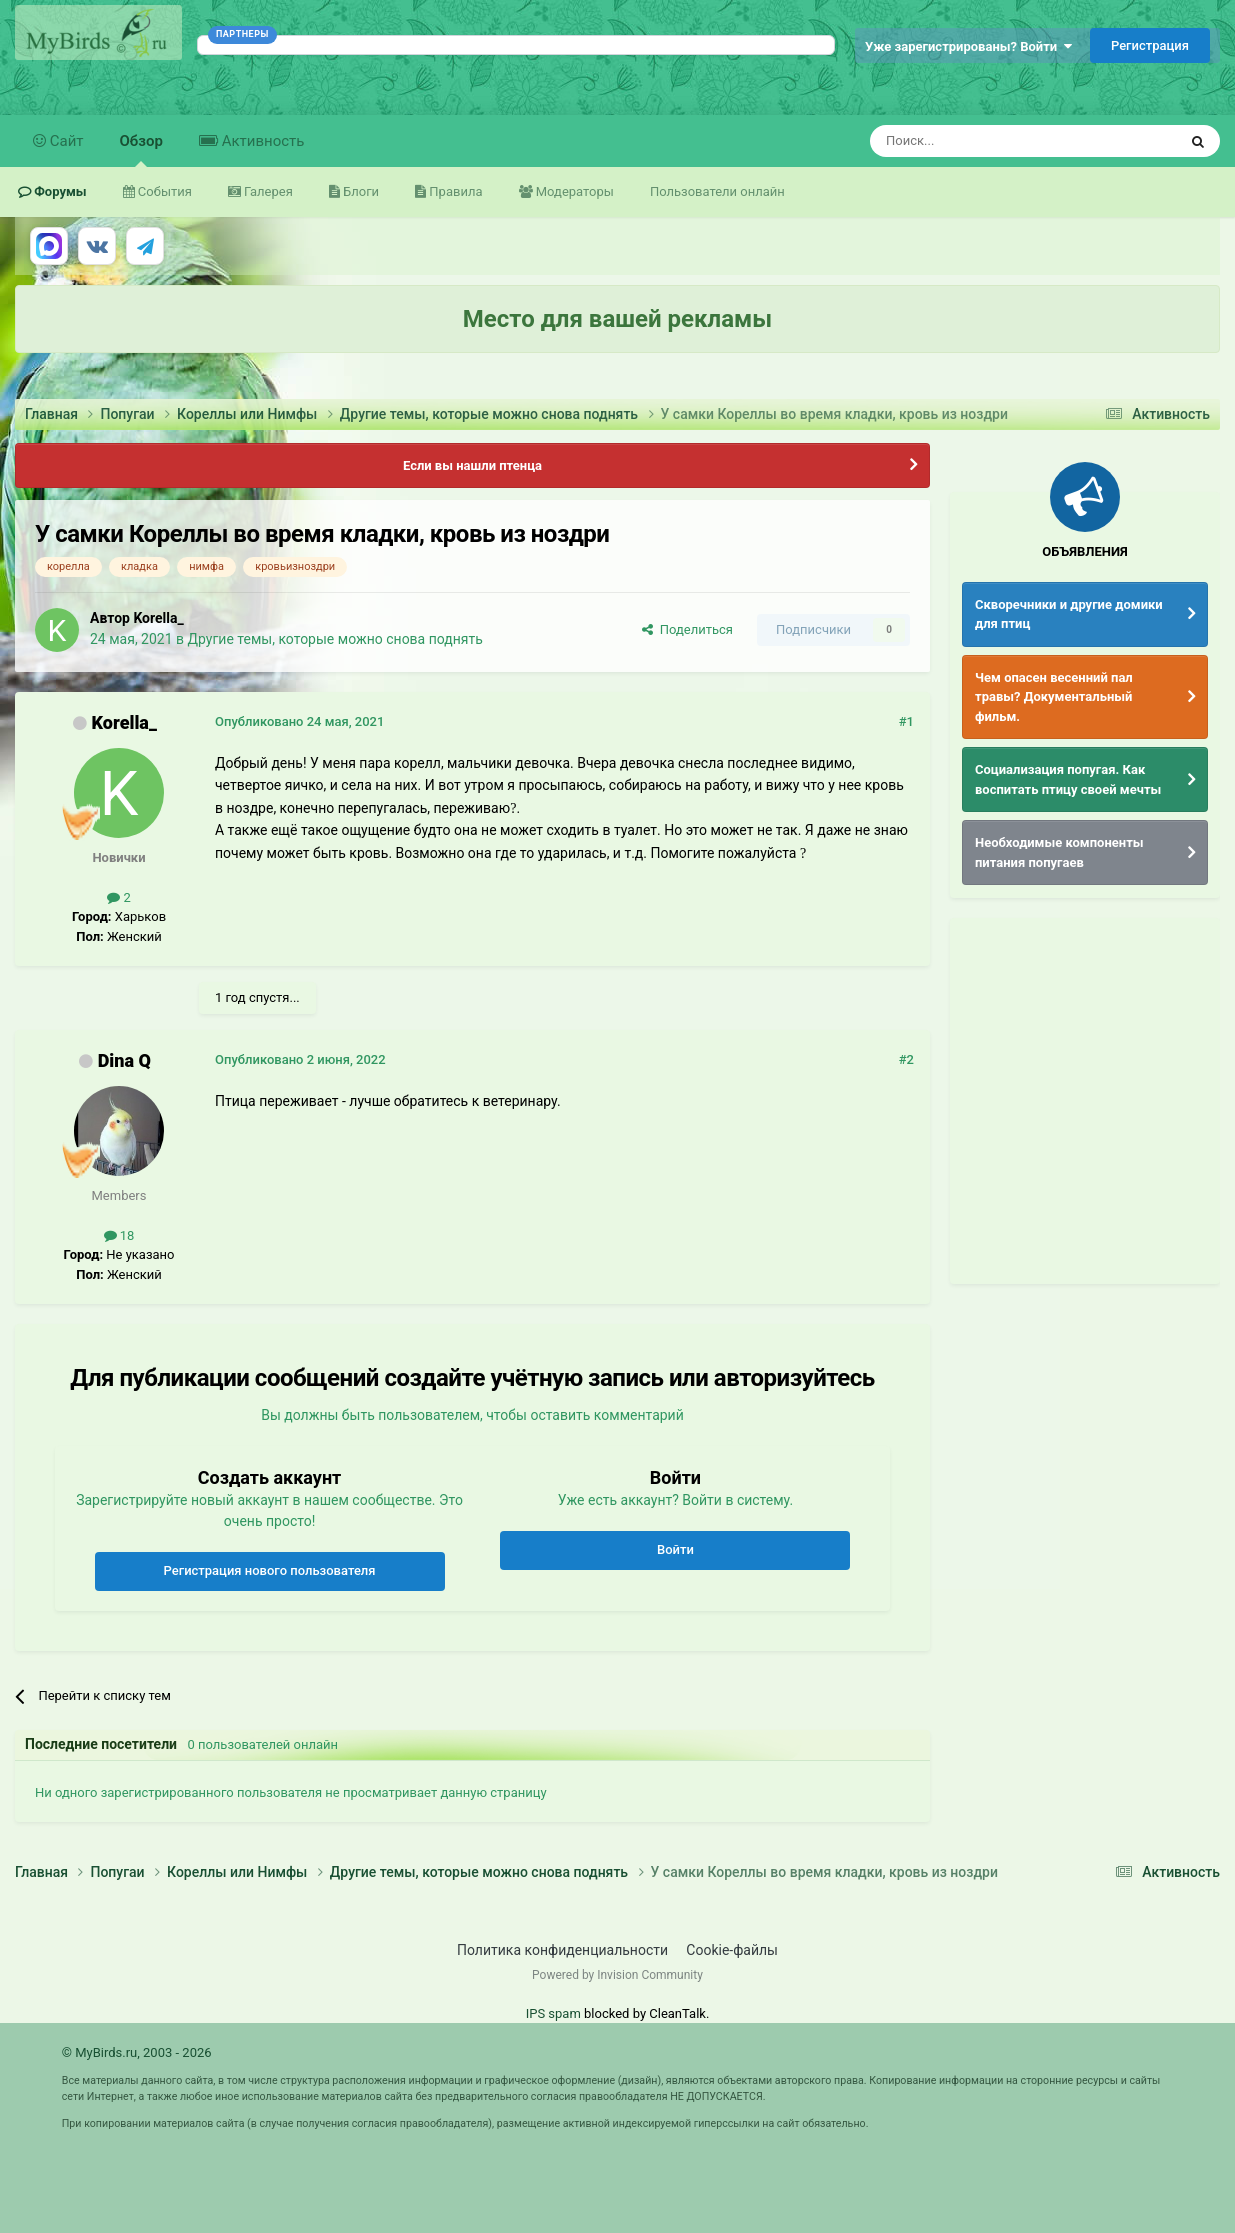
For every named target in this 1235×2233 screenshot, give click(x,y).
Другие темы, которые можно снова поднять (335, 639)
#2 (906, 1059)
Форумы (59, 191)
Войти (675, 1549)
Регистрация (1150, 45)
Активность (261, 141)
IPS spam (553, 2013)
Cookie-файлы (732, 1950)
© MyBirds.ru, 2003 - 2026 (137, 2052)
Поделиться (687, 629)
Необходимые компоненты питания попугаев (1059, 852)
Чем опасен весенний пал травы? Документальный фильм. (1054, 697)
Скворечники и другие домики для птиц (1069, 614)
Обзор (141, 149)
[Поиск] (978, 141)
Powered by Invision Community (617, 1975)
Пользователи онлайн (717, 191)
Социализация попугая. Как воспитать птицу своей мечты (1068, 779)
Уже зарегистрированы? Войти (968, 46)
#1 (906, 721)
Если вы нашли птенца (472, 465)
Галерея (267, 191)
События (163, 191)
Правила (454, 191)
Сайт (65, 141)
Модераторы (573, 191)
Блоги (359, 191)
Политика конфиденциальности (562, 1950)
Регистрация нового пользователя (270, 1570)
